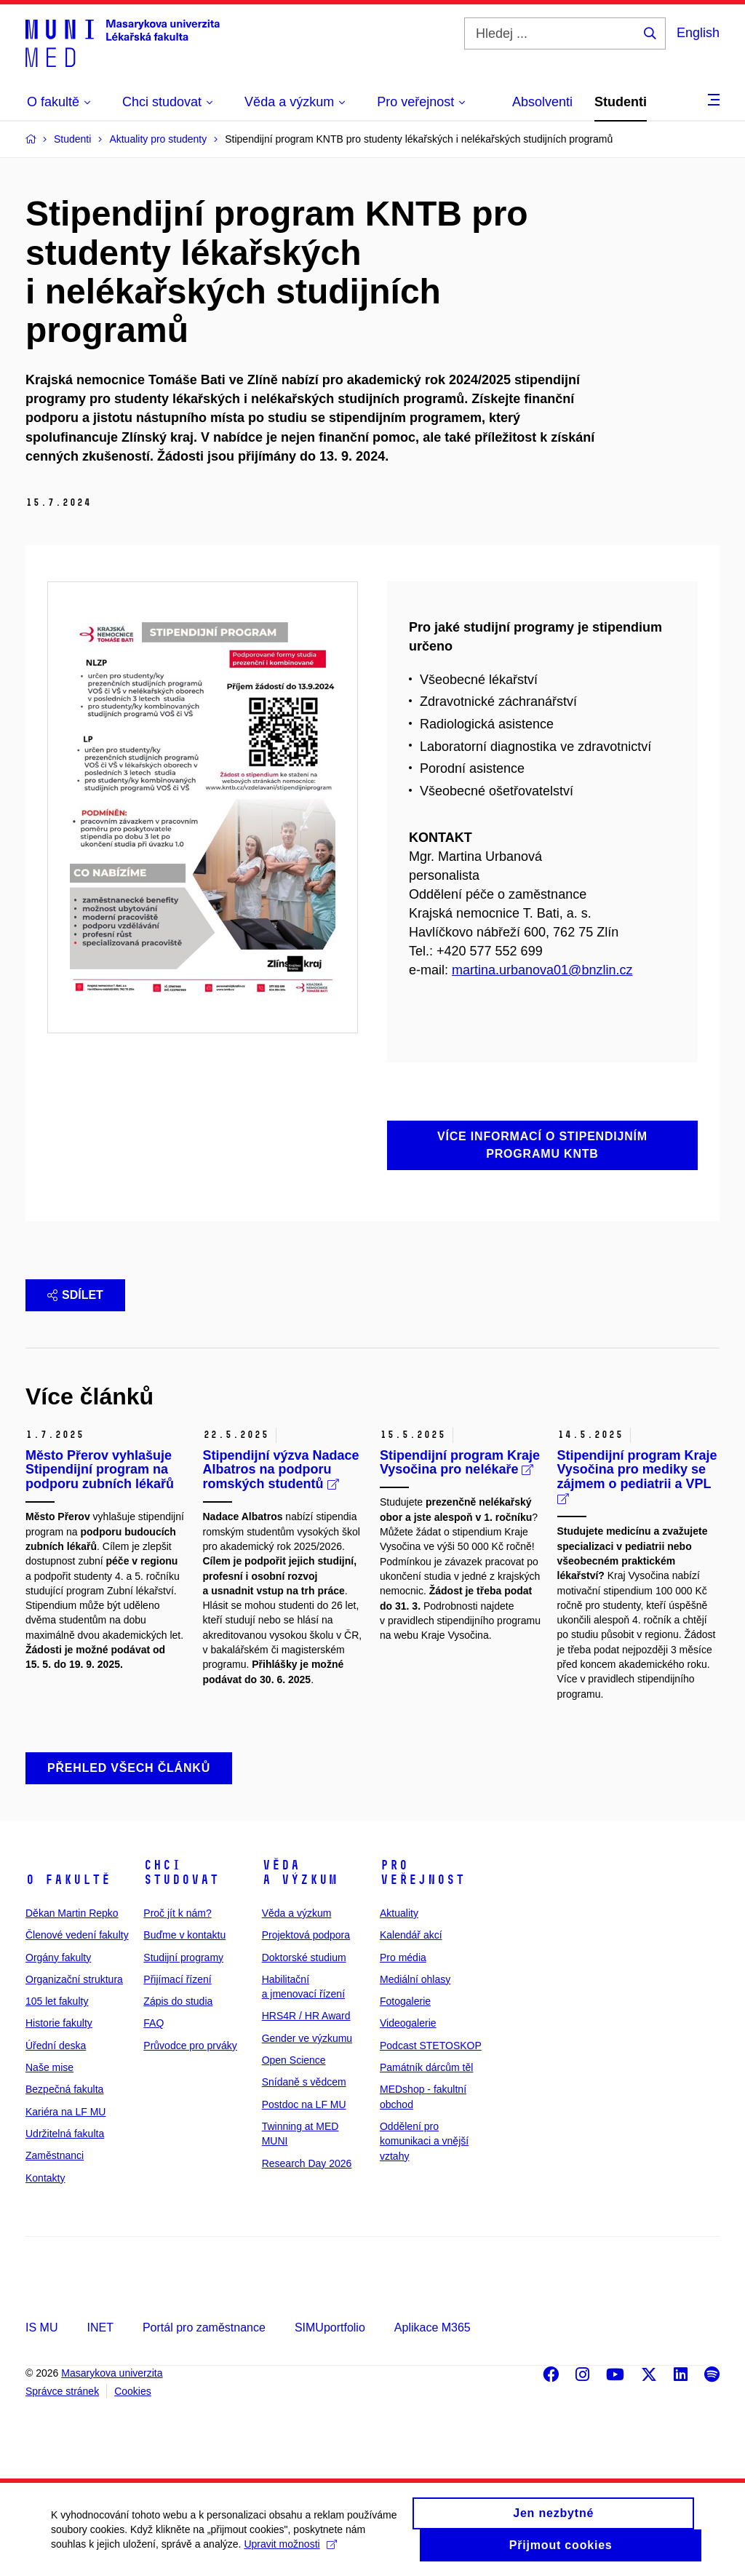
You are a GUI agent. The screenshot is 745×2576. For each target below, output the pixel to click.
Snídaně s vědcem (304, 2082)
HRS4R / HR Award (306, 2016)
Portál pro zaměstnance (204, 2327)
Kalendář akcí (411, 1935)
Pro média (403, 1957)
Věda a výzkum (300, 1872)
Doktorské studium (304, 1957)
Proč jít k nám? (177, 1913)
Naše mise (49, 2067)
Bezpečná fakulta (64, 2089)
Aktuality (399, 1913)
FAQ (153, 2023)
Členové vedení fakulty (77, 1935)
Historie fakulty (58, 2023)
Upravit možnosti (290, 2551)
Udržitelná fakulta (64, 2133)
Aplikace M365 (432, 2327)
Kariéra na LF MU (65, 2112)
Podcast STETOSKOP (431, 2045)
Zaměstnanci (54, 2155)
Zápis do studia (177, 2001)
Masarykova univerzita (111, 2373)
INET (100, 2327)
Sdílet (75, 1295)
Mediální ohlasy (415, 1979)
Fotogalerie (405, 2001)
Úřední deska (55, 2045)
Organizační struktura (74, 1979)
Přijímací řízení (177, 1979)
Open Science (294, 2060)
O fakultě (68, 1880)
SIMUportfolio (330, 2327)
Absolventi (542, 102)
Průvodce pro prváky (189, 2045)
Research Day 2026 (307, 2163)
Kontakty (45, 2178)
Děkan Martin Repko (72, 1913)
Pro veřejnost (422, 1872)
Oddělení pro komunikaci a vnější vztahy (424, 2141)
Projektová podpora (306, 1935)
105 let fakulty (56, 2001)
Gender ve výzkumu (307, 2038)
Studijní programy (183, 1957)
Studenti (620, 102)
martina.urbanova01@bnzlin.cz (542, 970)
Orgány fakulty (58, 1957)
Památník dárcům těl (426, 2067)
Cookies (132, 2391)
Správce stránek (62, 2391)
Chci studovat (181, 1872)
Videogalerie (408, 2023)
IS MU (41, 2327)
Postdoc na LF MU (304, 2104)
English (698, 32)
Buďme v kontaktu (184, 1935)
